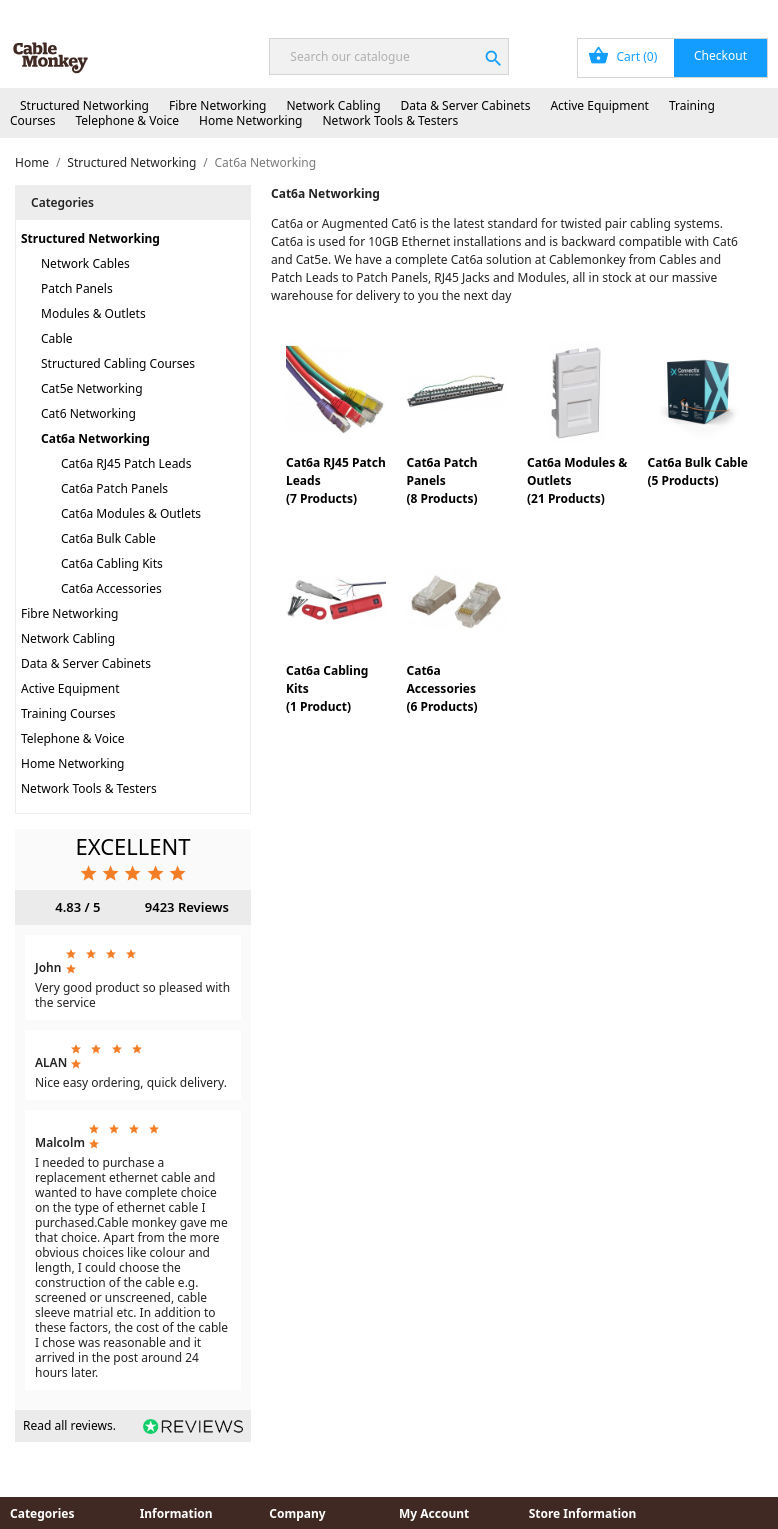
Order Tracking (486, 12)
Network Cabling (333, 105)
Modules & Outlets (93, 313)
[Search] (388, 56)
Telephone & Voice (127, 120)
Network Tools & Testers (391, 120)
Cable (57, 338)
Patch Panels (77, 288)
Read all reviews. (69, 1425)
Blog (408, 12)
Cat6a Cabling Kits (112, 563)
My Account (584, 12)
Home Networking (250, 120)
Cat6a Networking (95, 438)
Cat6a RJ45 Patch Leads (126, 463)
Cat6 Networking (88, 413)
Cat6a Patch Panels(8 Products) (441, 480)
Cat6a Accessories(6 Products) (441, 688)
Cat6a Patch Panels (114, 488)
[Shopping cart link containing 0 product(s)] (672, 58)
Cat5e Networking (92, 388)
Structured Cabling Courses (118, 363)
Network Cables (85, 263)
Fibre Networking (217, 105)
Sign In (659, 12)
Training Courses (68, 713)
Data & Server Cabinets (466, 105)
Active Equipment (599, 105)
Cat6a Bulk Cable (108, 538)
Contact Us (732, 12)
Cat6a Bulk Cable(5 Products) (697, 471)
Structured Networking (84, 105)
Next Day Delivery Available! (113, 12)
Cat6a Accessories (111, 588)
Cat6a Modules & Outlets (131, 513)
